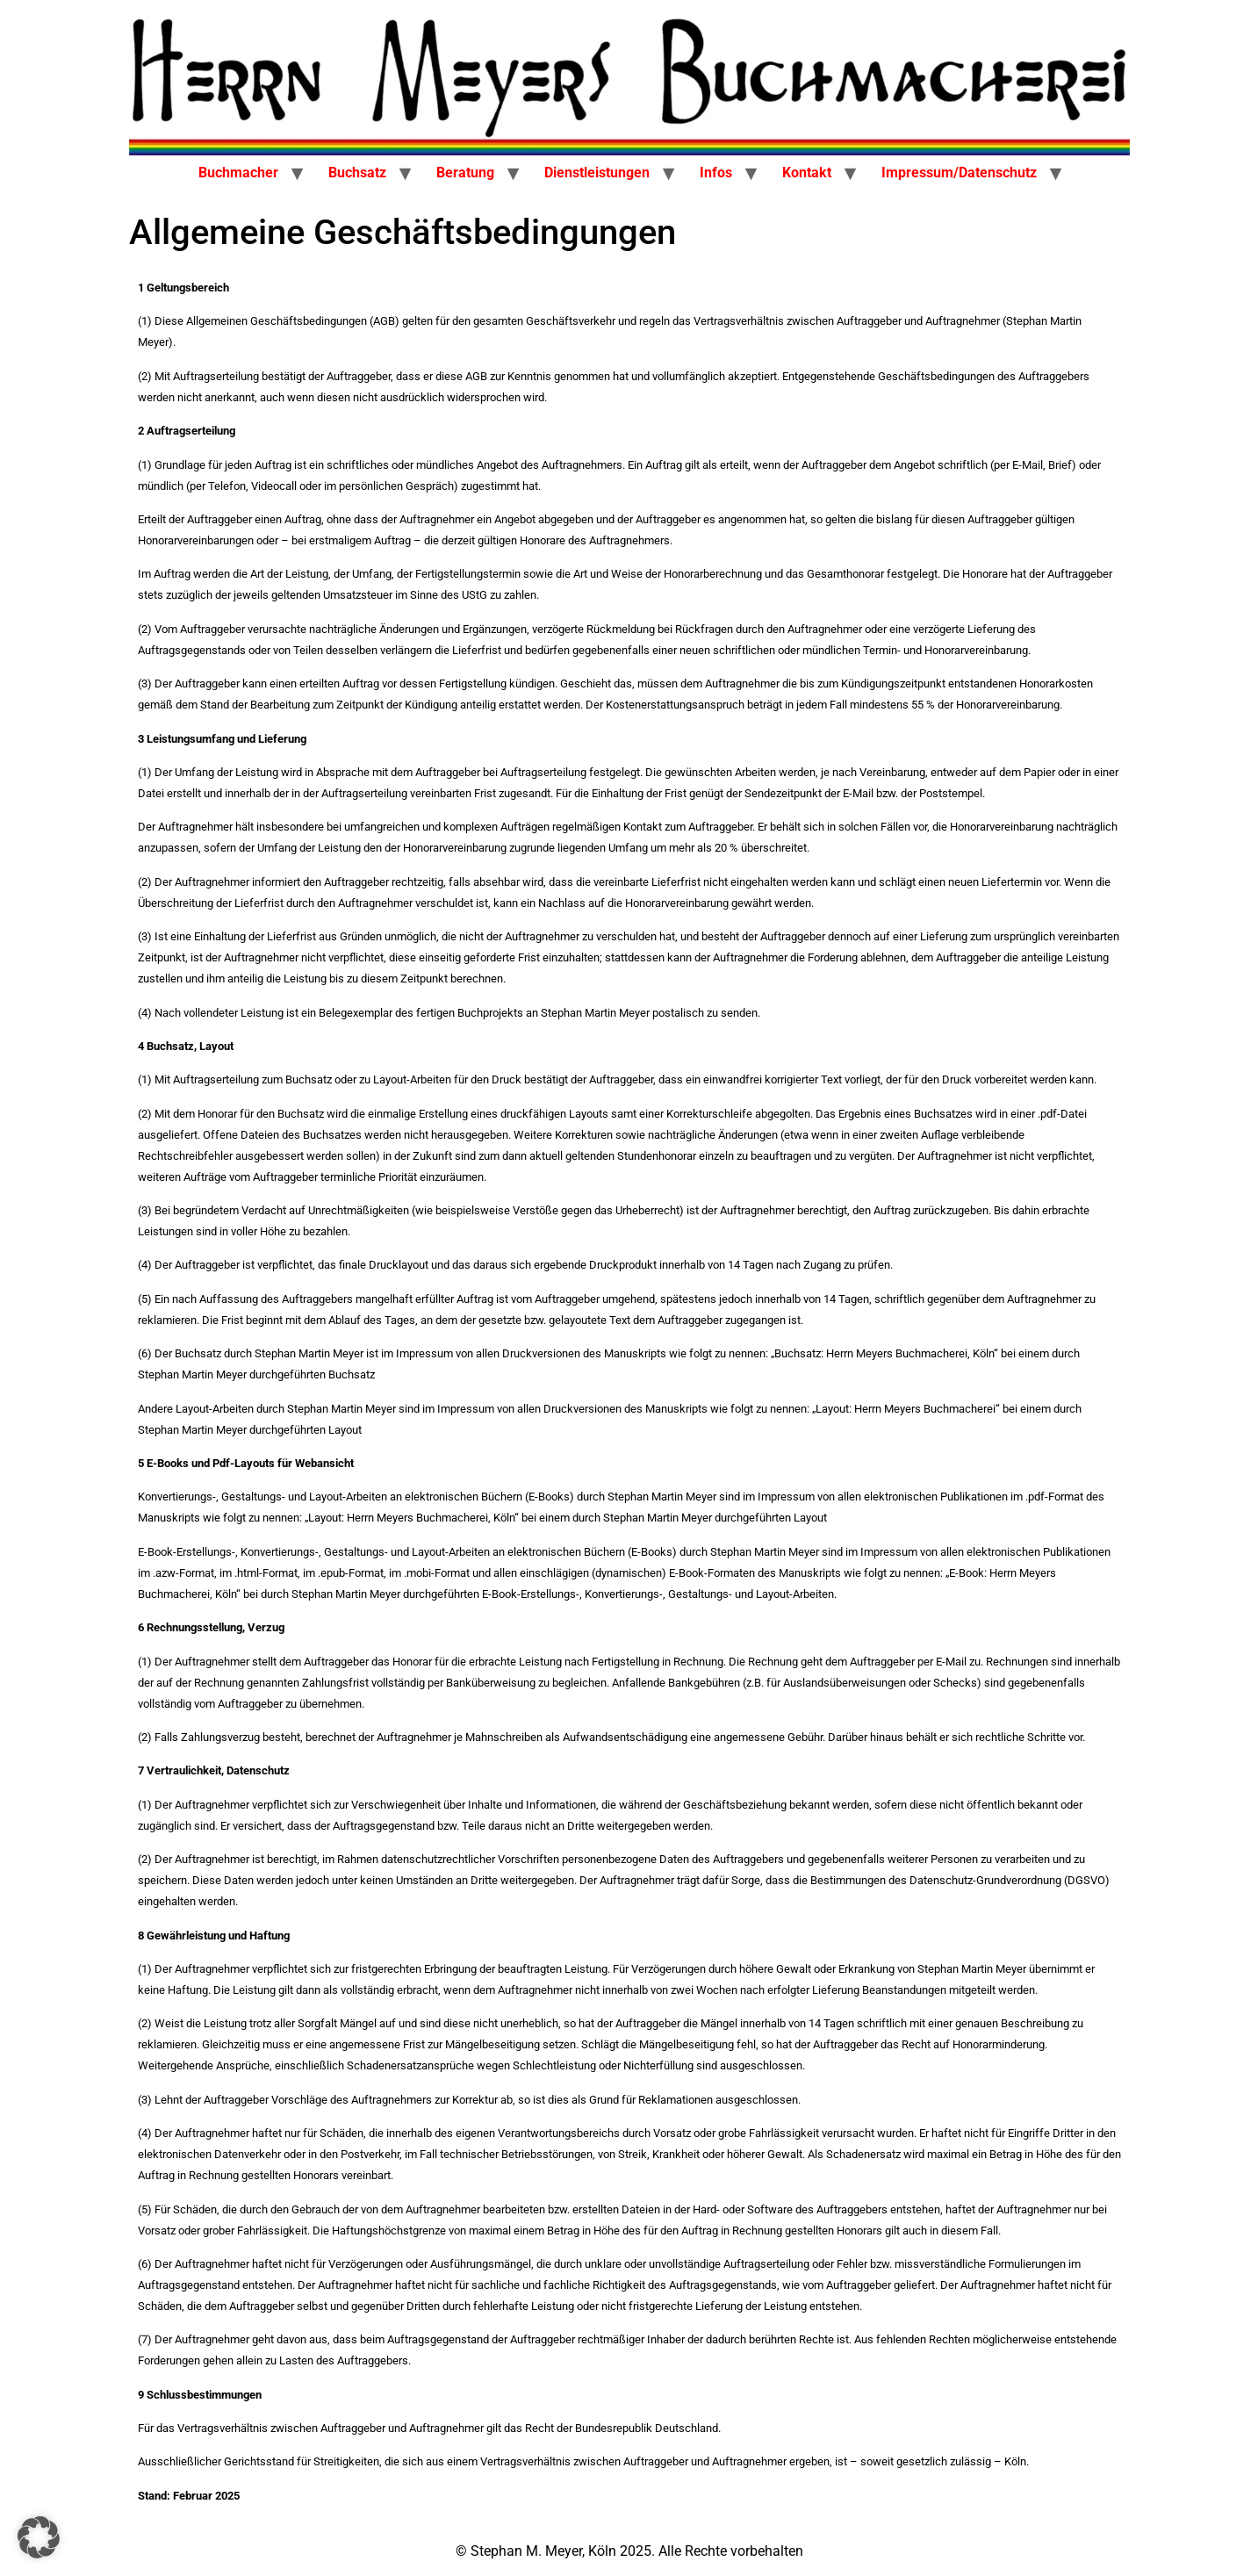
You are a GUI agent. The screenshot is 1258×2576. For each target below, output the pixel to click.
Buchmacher (238, 172)
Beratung (465, 172)
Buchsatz (357, 172)
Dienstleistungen (597, 172)
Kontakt (806, 172)
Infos (716, 172)
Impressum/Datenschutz (959, 172)
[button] (38, 2537)
